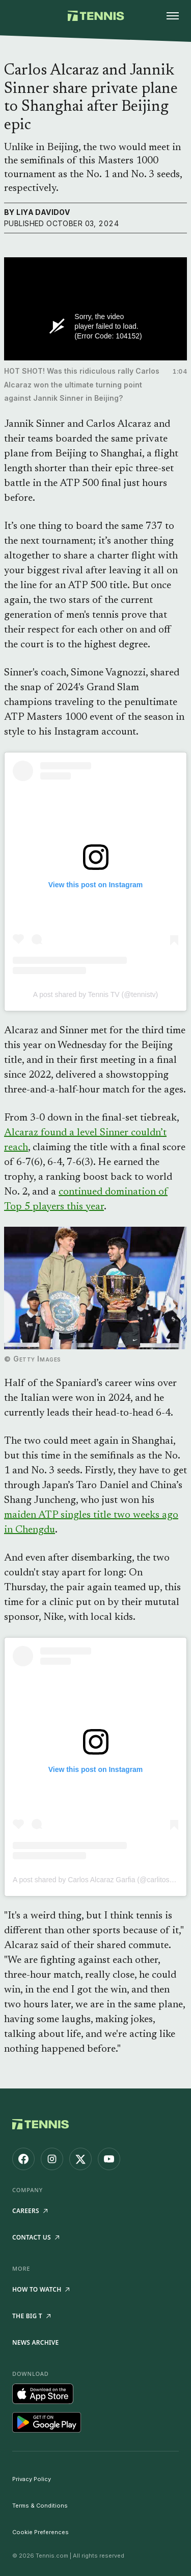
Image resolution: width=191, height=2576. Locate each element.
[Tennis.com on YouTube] (109, 2159)
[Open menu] (172, 16)
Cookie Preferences (40, 2532)
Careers (29, 2210)
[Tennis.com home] (95, 16)
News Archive (35, 2342)
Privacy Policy (31, 2479)
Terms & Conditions (40, 2505)
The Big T (31, 2316)
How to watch (40, 2289)
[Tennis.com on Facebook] (23, 2159)
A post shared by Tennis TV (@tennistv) (95, 994)
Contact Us (35, 2237)
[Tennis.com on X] (80, 2159)
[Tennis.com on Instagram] (52, 2159)
